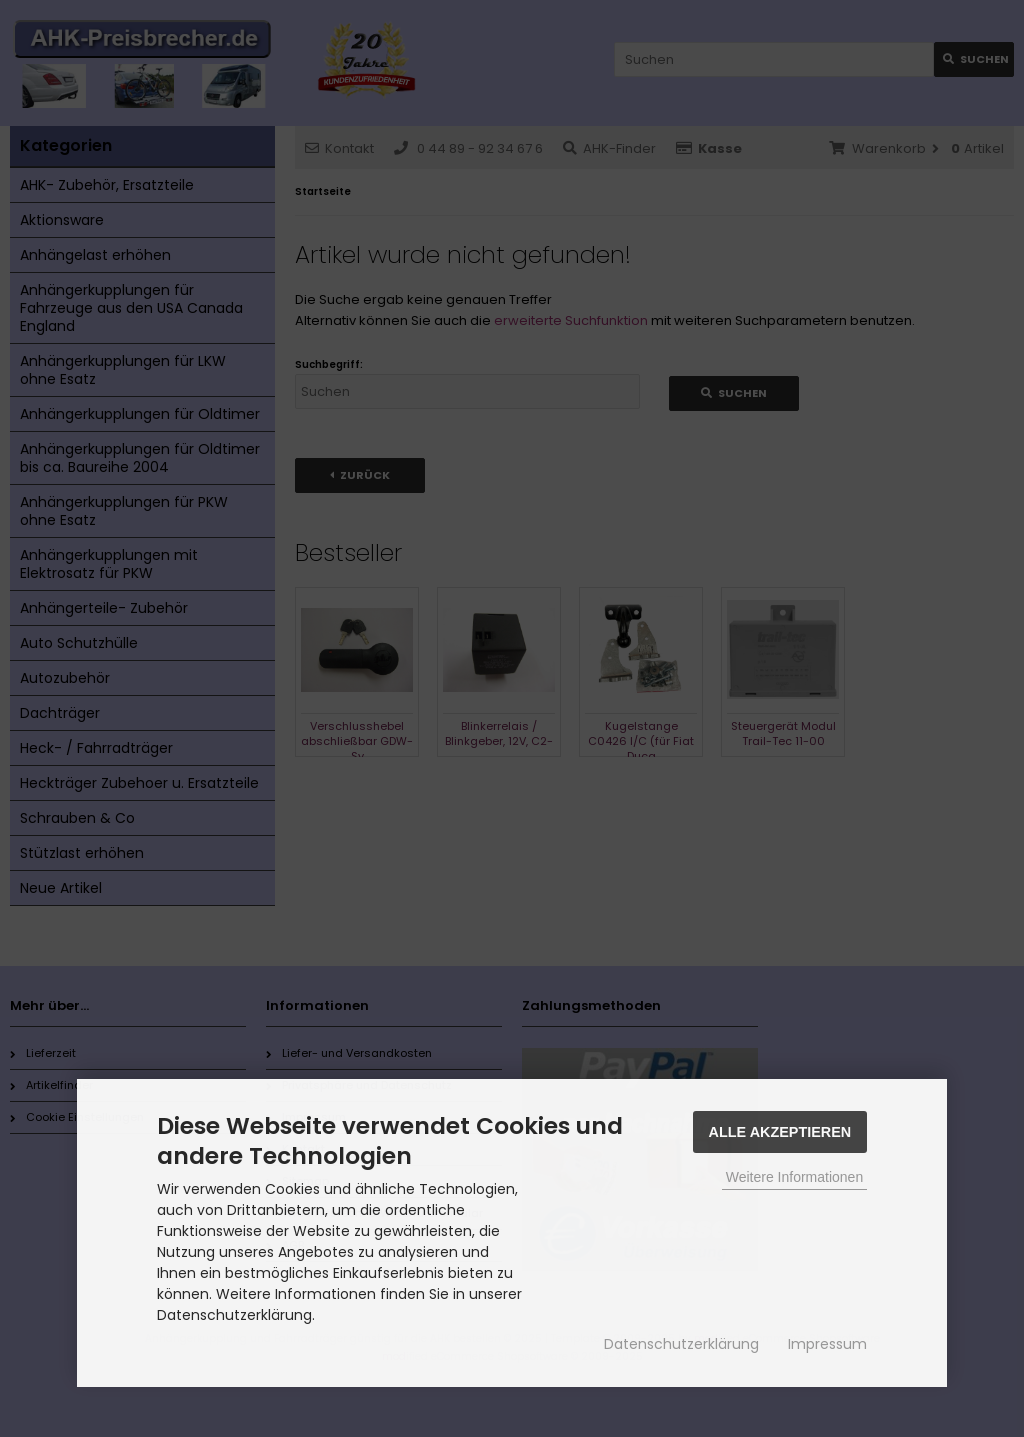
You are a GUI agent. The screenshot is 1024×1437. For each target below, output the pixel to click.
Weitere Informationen (794, 1177)
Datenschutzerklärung (681, 1344)
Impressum (827, 1344)
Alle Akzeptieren (780, 1132)
